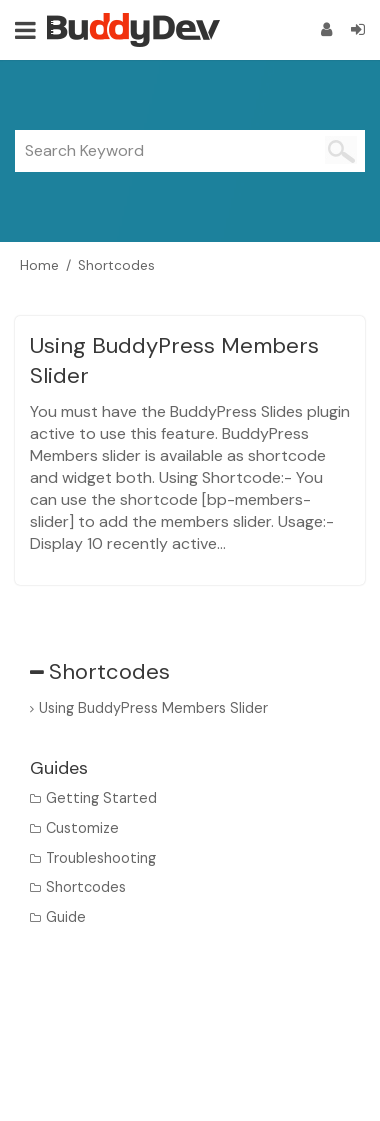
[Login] (358, 29)
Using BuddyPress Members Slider (153, 708)
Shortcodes (86, 887)
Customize (82, 828)
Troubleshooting (101, 858)
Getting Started (101, 798)
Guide (66, 917)
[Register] (326, 29)
